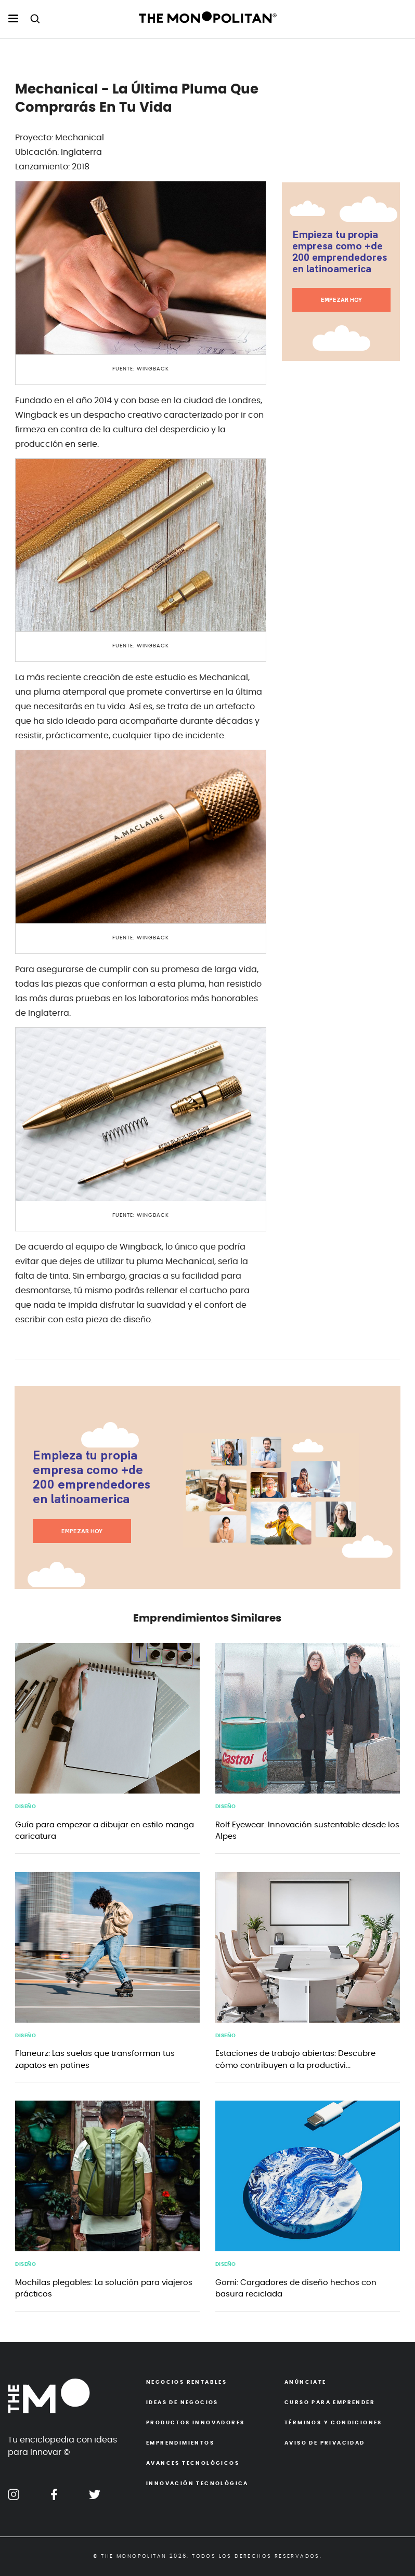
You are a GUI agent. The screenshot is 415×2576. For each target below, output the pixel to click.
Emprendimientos (180, 2443)
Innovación (197, 2483)
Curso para (329, 2402)
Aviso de (324, 2443)
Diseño (25, 1806)
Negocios (186, 2382)
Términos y (333, 2422)
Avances (192, 2463)
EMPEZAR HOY (341, 300)
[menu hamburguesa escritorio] (13, 19)
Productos (195, 2422)
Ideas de (182, 2402)
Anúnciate (305, 2382)
